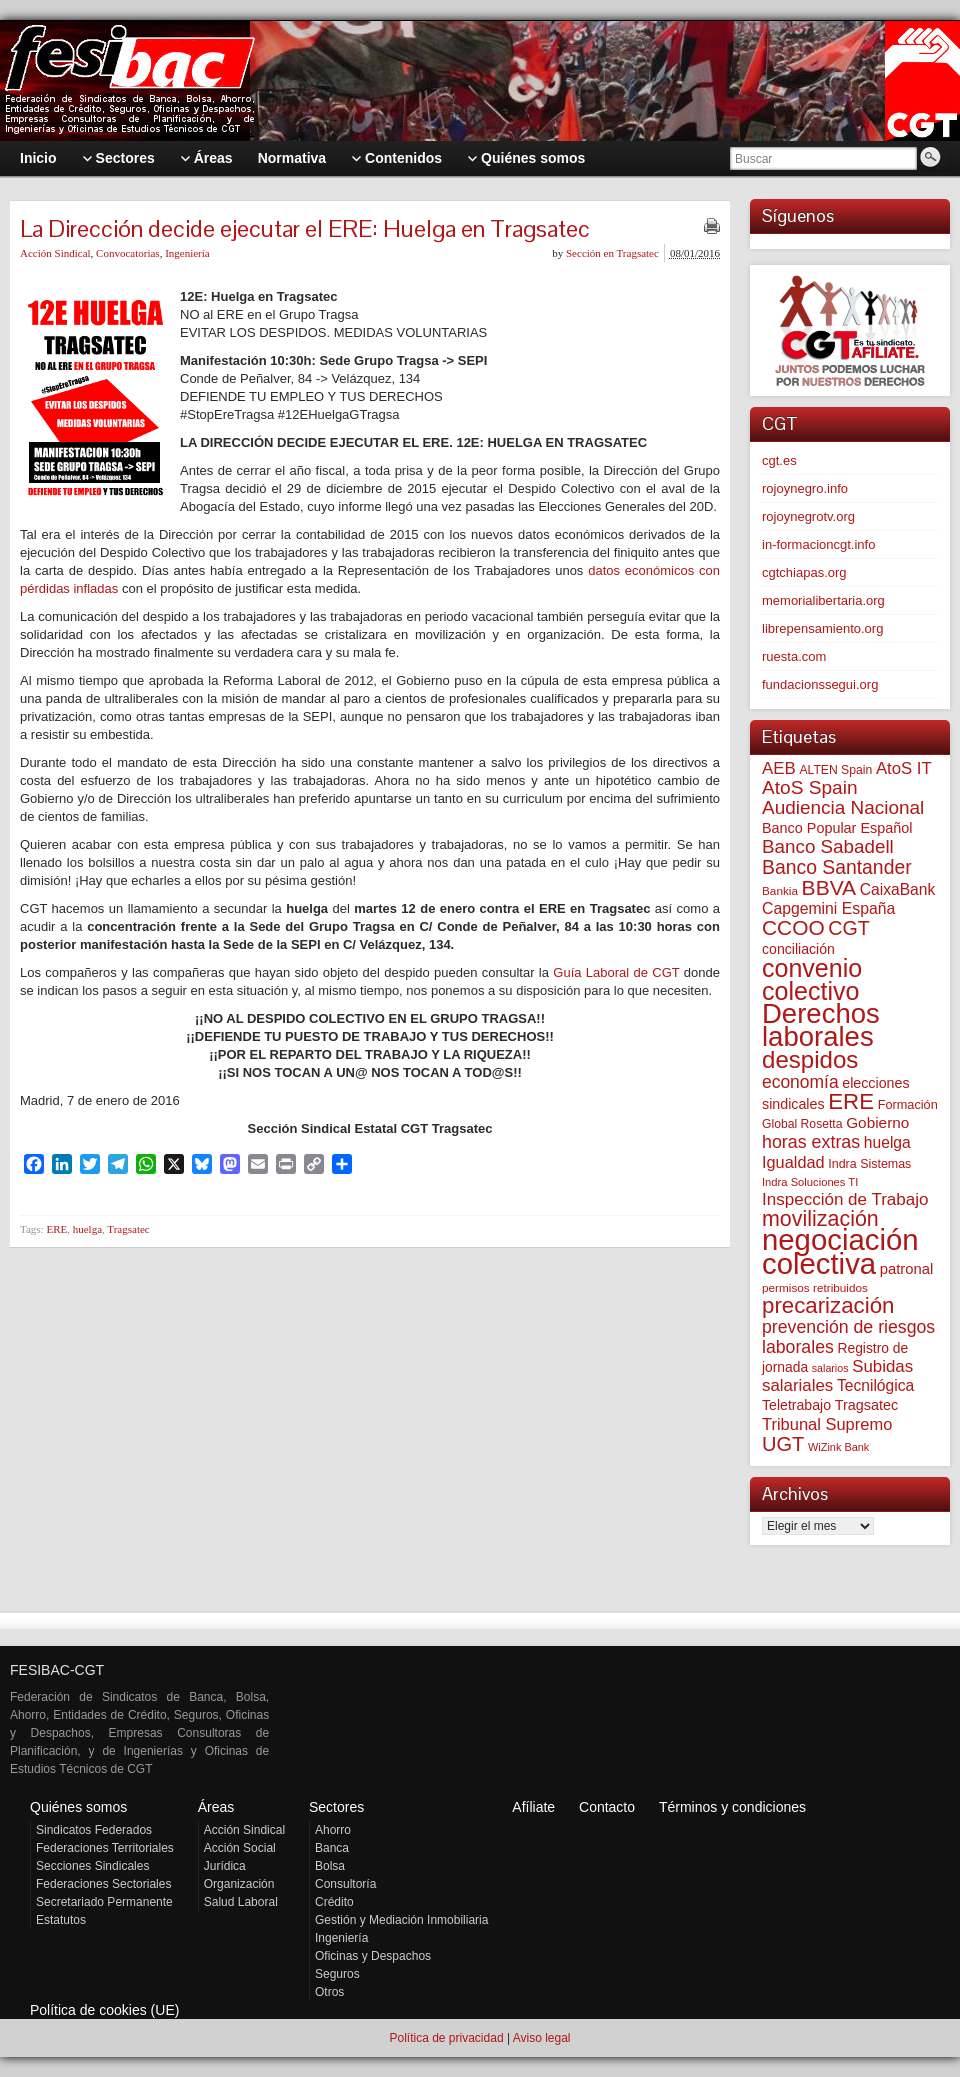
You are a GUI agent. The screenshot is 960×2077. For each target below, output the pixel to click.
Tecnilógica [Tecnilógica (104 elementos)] (875, 1385)
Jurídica (225, 1866)
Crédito (334, 1902)
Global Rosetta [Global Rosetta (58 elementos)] (802, 1124)
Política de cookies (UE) (104, 2010)
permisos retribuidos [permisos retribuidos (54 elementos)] (815, 1287)
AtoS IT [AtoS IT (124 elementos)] (904, 768)
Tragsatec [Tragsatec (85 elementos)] (866, 1405)
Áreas (216, 1807)
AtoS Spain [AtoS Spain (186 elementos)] (810, 787)
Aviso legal (542, 2038)
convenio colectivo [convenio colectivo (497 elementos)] (812, 979)
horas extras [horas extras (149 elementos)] (811, 1142)
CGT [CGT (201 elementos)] (848, 928)
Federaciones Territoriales (105, 1848)
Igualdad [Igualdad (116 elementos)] (793, 1162)
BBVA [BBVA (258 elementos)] (829, 887)
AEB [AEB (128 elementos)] (779, 768)
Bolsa (330, 1866)
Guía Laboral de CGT (616, 972)
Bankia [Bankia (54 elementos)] (780, 890)
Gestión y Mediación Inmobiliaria (401, 1920)
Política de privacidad (446, 2038)
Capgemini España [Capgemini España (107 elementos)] (828, 908)
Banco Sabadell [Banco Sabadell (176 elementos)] (828, 846)
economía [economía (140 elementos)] (800, 1082)
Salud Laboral (241, 1902)
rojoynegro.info (805, 488)
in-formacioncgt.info (818, 544)
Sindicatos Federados (94, 1830)
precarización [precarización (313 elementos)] (828, 1305)
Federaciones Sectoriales (103, 1884)
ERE (56, 1229)
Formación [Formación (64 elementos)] (908, 1104)
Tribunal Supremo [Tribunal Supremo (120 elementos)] (827, 1424)
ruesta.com (794, 656)
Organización (239, 1884)
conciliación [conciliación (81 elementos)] (798, 949)
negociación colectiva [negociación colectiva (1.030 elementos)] (840, 1251)
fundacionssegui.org (820, 684)
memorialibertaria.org (823, 600)
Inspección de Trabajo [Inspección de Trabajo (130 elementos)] (845, 1199)
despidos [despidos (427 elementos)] (810, 1059)
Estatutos (61, 1920)
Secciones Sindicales (92, 1866)
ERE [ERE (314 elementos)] (851, 1101)
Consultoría (345, 1884)
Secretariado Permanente (104, 1902)
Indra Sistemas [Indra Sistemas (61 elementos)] (869, 1164)
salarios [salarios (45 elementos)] (830, 1368)
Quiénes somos (78, 1807)
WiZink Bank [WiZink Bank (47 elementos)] (838, 1447)
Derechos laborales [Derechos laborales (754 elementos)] (821, 1025)
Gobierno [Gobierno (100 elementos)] (877, 1122)
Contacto (607, 1807)
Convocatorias (128, 253)
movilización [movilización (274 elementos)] (820, 1219)
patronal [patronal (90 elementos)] (906, 1269)
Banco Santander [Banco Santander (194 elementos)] (837, 867)
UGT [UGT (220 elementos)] (783, 1444)
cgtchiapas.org (804, 572)
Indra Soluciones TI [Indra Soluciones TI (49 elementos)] (810, 1182)
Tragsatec (128, 1229)
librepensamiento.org (822, 628)
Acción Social (240, 1848)
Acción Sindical (55, 253)
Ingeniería (187, 253)
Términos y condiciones (732, 1807)
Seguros (337, 1974)
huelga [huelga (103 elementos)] (887, 1142)
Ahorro (333, 1830)
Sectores (336, 1807)
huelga (87, 1229)
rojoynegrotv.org (808, 516)
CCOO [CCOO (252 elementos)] (793, 927)
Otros (329, 1992)
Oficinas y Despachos (373, 1956)
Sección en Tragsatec (612, 253)
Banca (332, 1848)
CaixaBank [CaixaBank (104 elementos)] (898, 889)
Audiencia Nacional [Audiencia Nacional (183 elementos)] (843, 807)
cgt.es (779, 460)
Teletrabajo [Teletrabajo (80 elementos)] (796, 1405)
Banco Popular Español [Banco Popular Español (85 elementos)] (837, 828)
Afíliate (533, 1807)
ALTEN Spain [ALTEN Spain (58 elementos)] (835, 770)
